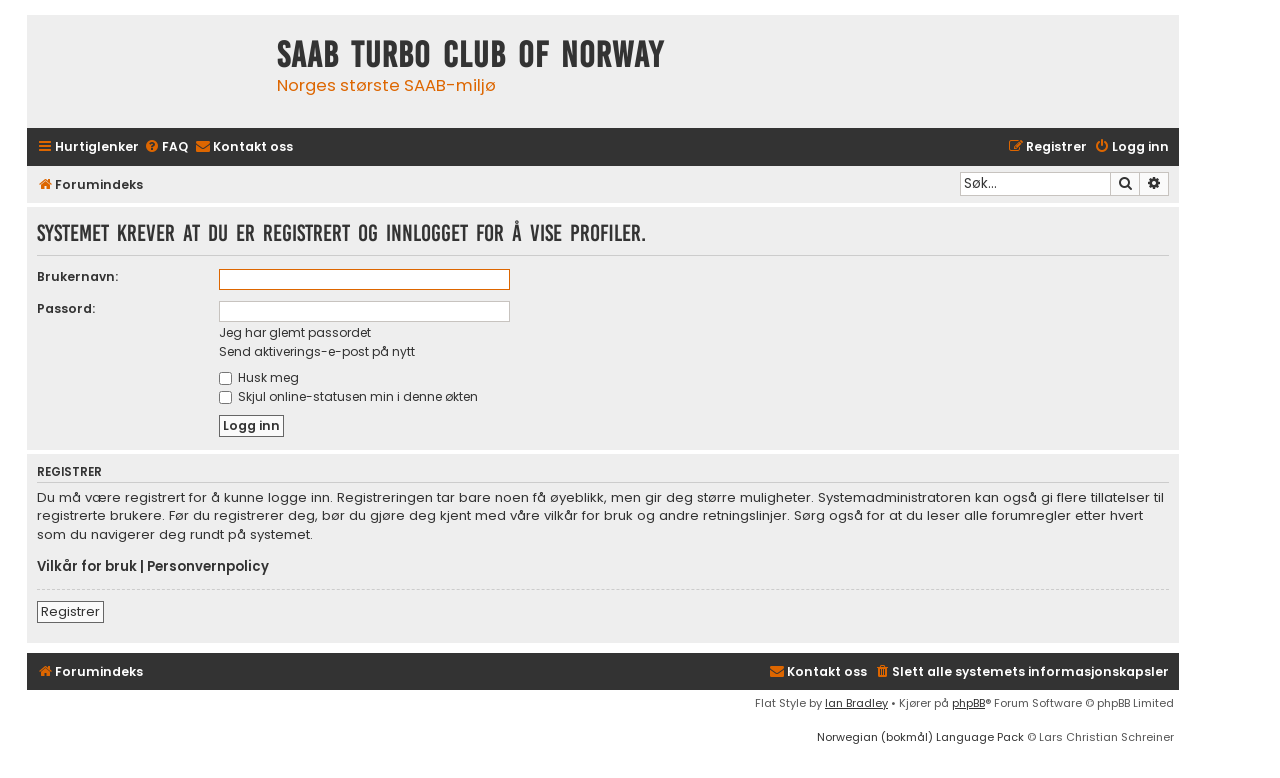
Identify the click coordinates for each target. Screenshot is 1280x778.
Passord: (66, 308)
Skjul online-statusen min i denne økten (348, 396)
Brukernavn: (77, 276)
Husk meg (259, 377)
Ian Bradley (856, 703)
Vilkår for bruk (87, 567)
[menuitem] (166, 147)
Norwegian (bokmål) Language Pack (920, 737)
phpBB (968, 703)
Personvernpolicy (208, 567)
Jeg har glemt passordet (295, 332)
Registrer (70, 611)
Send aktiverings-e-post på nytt (317, 351)
